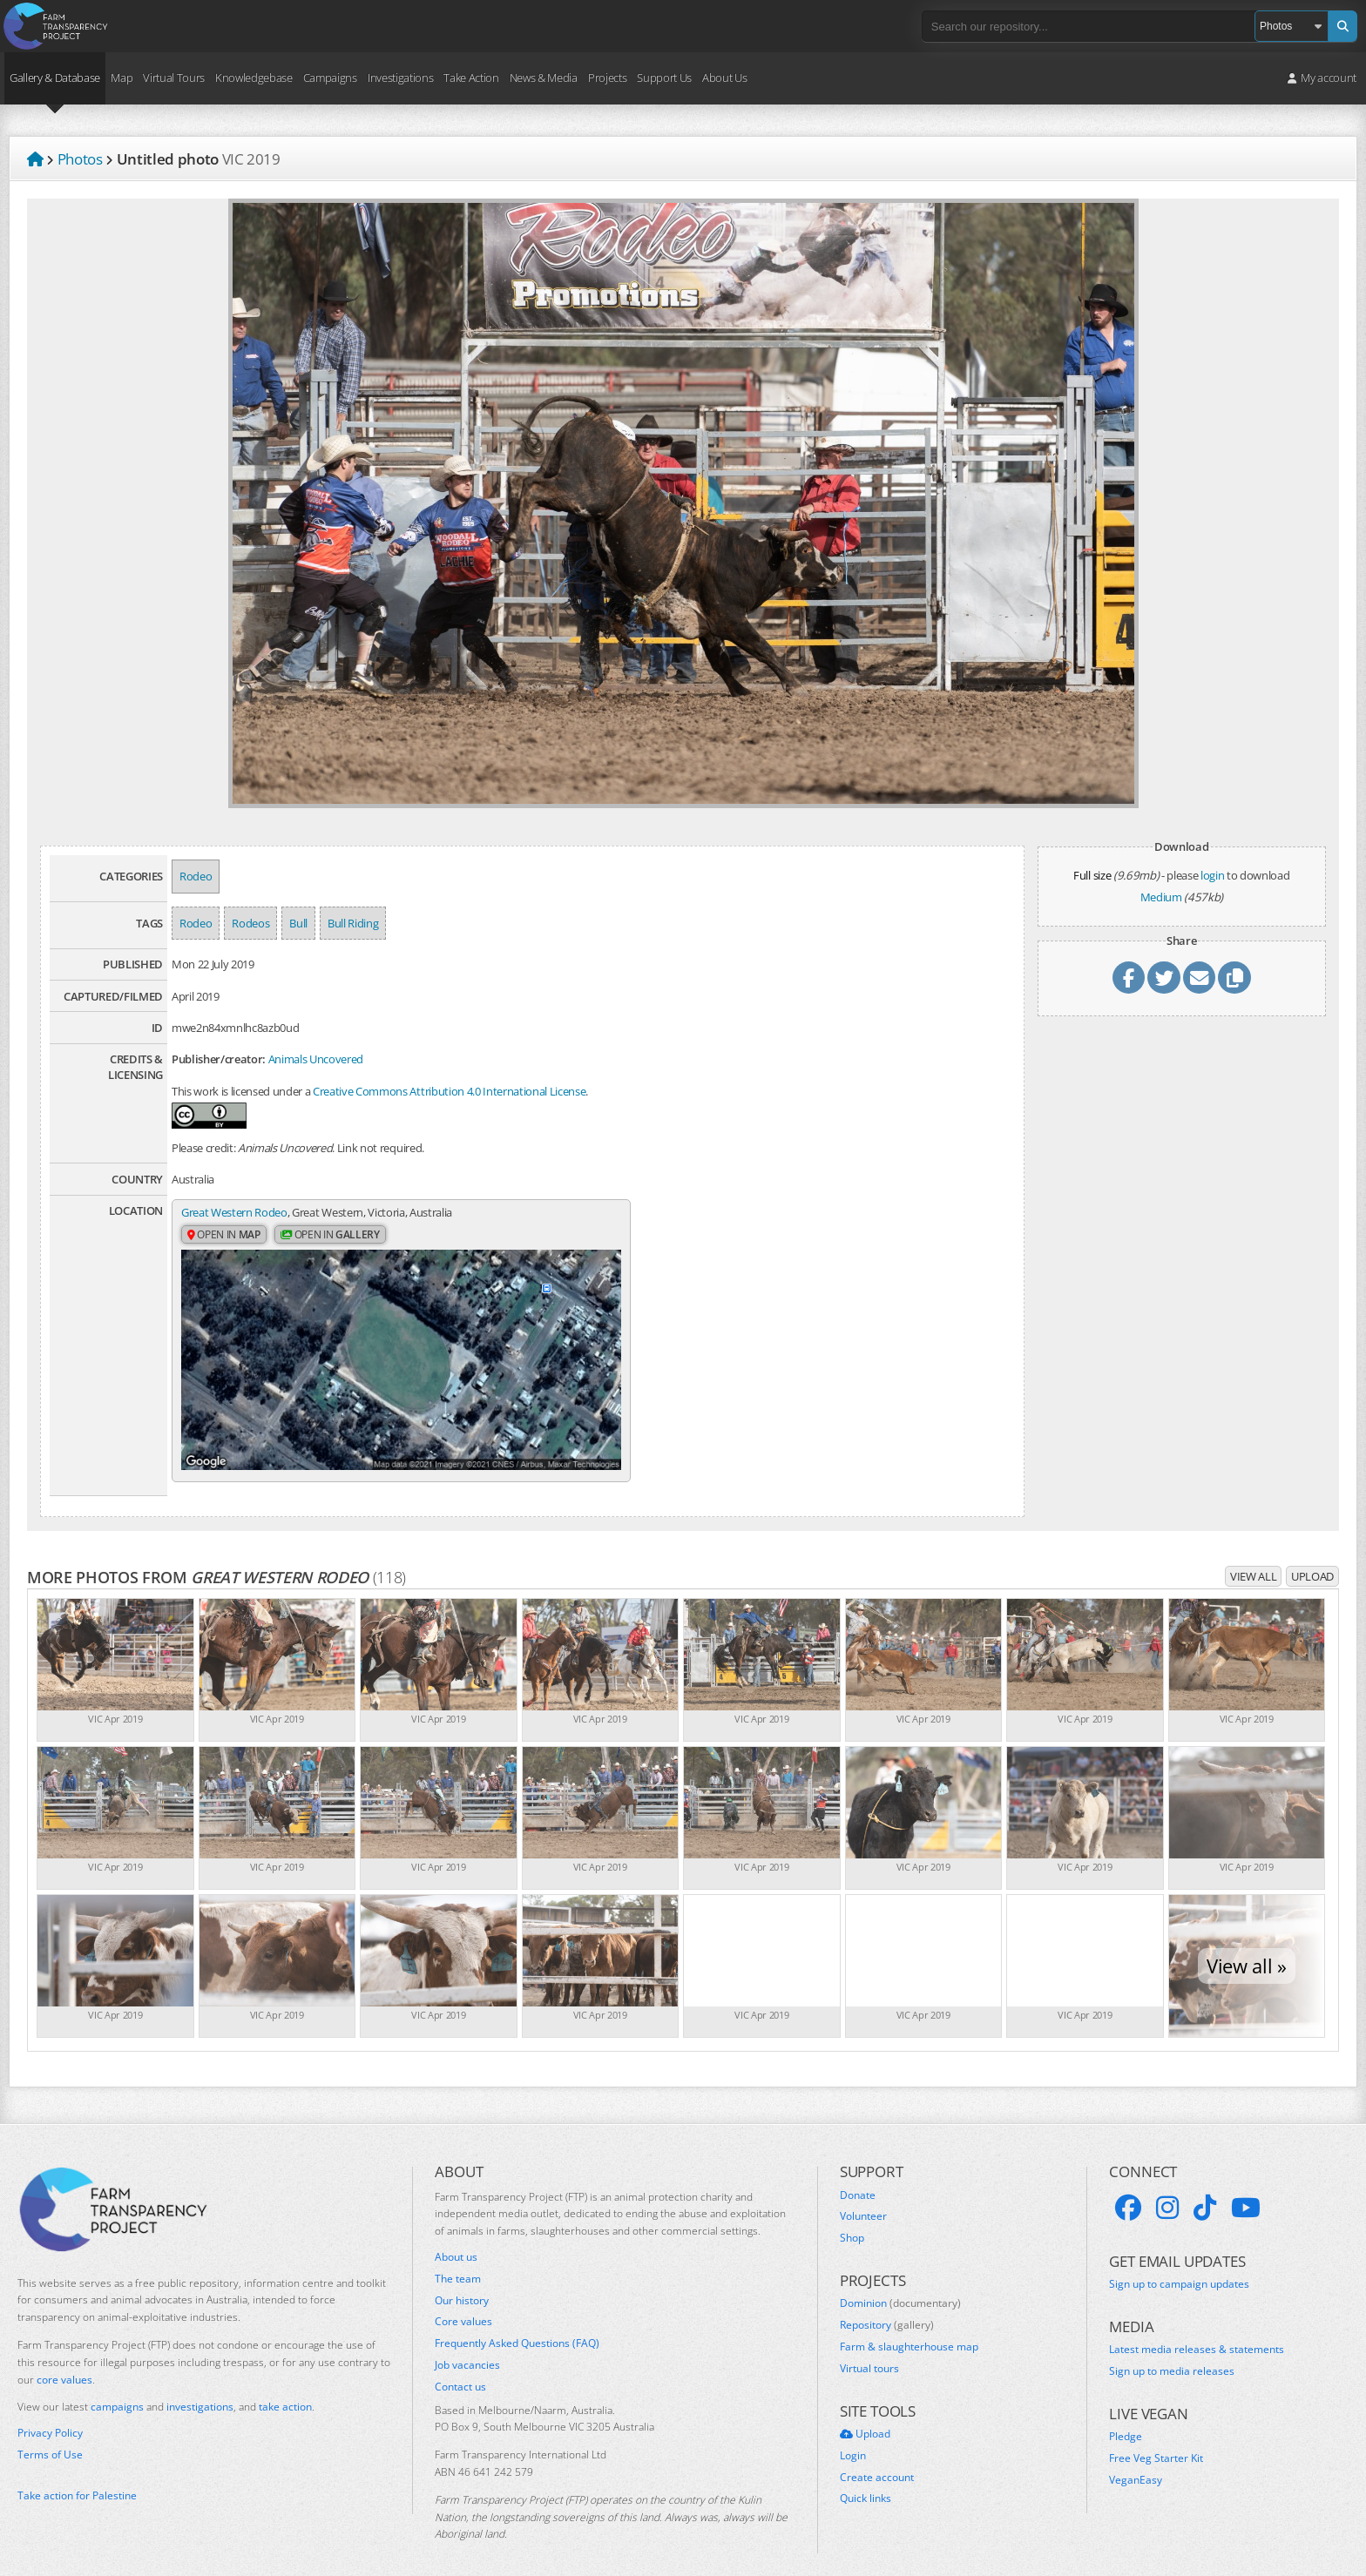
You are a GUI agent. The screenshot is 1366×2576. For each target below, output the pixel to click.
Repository (887, 2306)
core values (64, 2360)
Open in (223, 1235)
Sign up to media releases (1171, 2352)
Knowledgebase (254, 77)
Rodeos (250, 923)
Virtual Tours (174, 77)
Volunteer (863, 2197)
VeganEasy (1135, 2461)
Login (853, 2437)
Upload (1312, 1557)
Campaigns (330, 77)
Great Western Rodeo (234, 1212)
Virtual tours (869, 2350)
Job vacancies (467, 2346)
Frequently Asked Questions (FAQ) (517, 2324)
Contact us (460, 2368)
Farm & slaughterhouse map (909, 2328)
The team (458, 2260)
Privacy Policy (50, 2414)
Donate (858, 2176)
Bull (298, 923)
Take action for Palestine (77, 2476)
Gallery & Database (55, 77)
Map (121, 77)
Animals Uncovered (315, 1059)
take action (285, 2387)
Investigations (400, 77)
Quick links (865, 2479)
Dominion (900, 2284)
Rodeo (195, 876)
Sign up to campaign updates (1179, 2265)
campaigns (117, 2387)
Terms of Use (50, 2436)
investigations (199, 2387)
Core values (463, 2303)
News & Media (544, 77)
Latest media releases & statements (1196, 2330)
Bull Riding (353, 923)
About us (456, 2238)
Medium (1161, 897)
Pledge (1125, 2417)
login (1212, 875)
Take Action (470, 77)
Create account (877, 2458)
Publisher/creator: (219, 1059)
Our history (462, 2282)
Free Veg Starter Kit (1156, 2439)
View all (1253, 1557)
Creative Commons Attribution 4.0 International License (449, 1091)
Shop (852, 2219)
